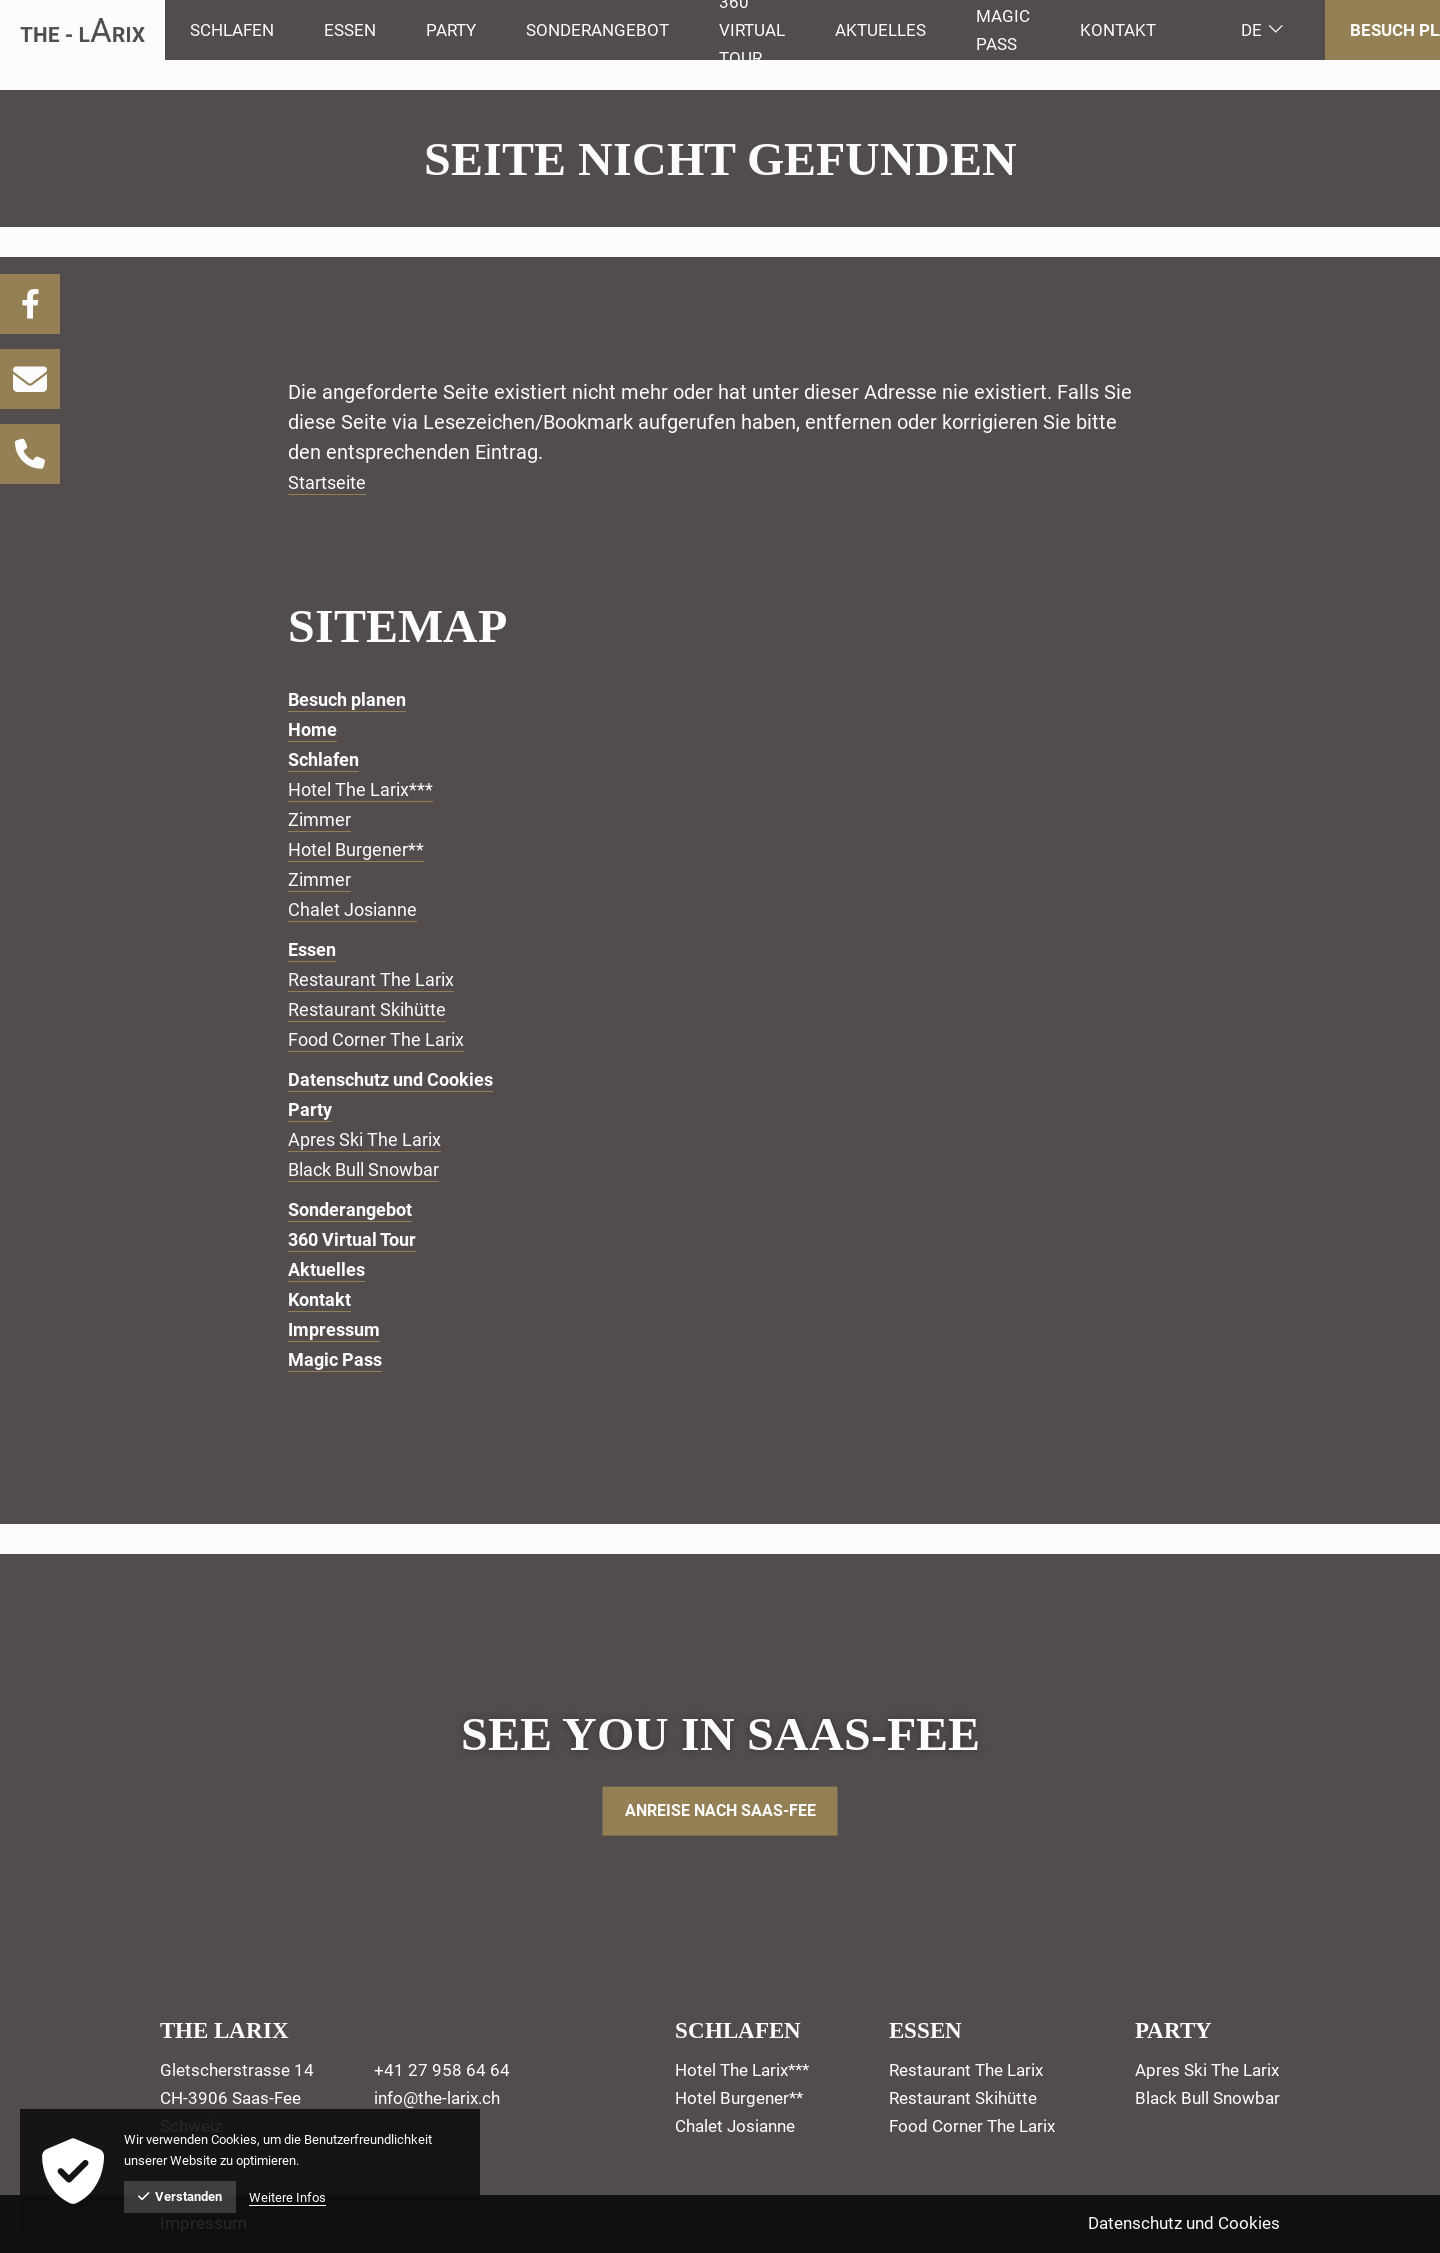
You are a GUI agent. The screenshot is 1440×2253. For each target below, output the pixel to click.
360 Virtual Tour (358, 1239)
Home (314, 729)
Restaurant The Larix (381, 979)
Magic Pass (340, 1359)
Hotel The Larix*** (369, 789)
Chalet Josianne (360, 909)
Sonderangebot (356, 1209)
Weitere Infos (287, 2197)
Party (312, 1109)
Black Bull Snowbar (372, 1169)
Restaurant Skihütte (376, 1009)
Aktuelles (330, 1269)
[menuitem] (232, 30)
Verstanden (180, 2196)
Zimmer (323, 819)
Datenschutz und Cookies (401, 1079)
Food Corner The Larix (386, 1039)
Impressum (338, 1329)
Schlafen (327, 759)
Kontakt (1118, 30)
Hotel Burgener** (364, 849)
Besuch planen (353, 699)
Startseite (332, 482)
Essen (314, 949)
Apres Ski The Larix (374, 1139)
